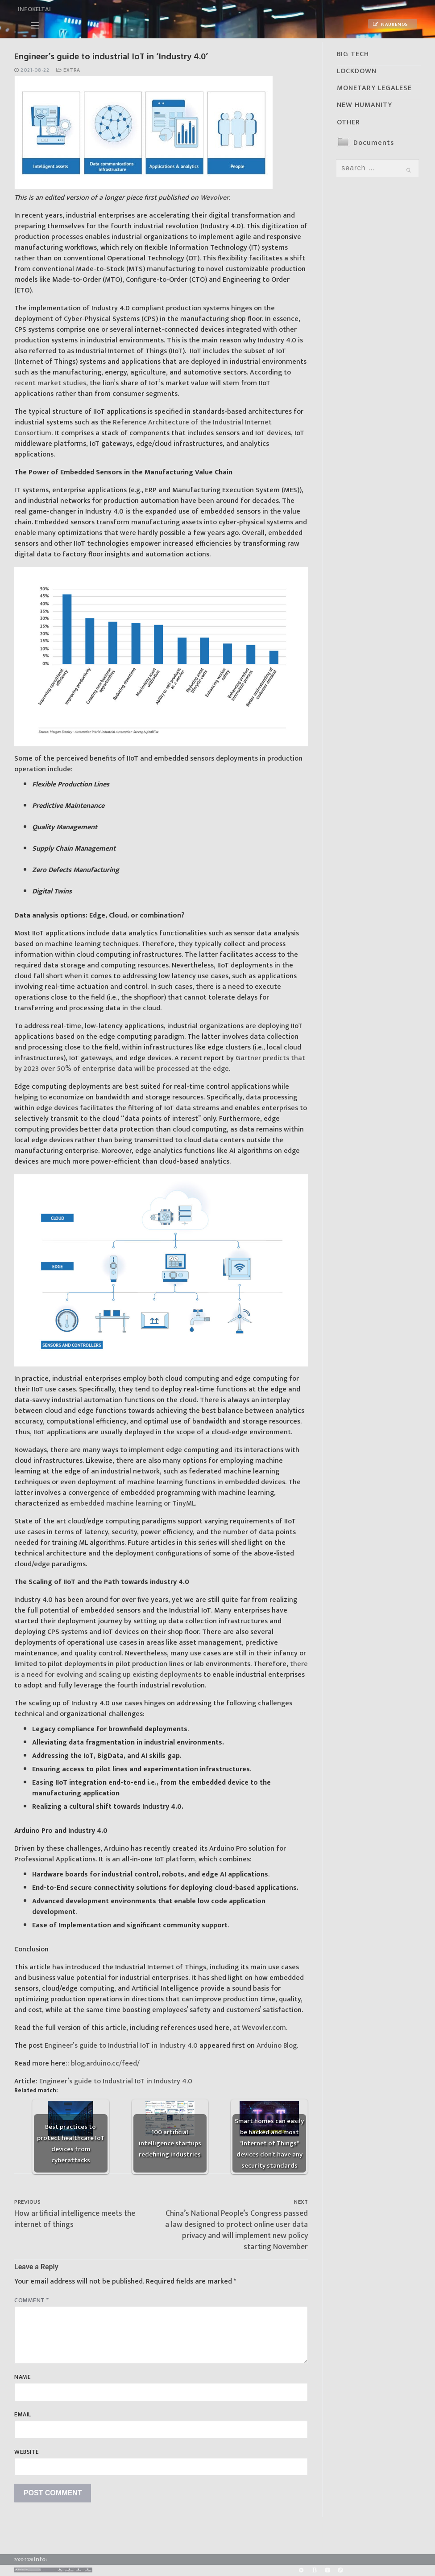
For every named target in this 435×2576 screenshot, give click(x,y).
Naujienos (390, 25)
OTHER (348, 122)
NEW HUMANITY (364, 105)
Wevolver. (215, 198)
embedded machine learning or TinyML (132, 1504)
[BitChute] (314, 2570)
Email (22, 2415)
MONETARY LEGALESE (374, 88)
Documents (373, 143)
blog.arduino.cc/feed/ (105, 2064)
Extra (68, 70)
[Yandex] (327, 2570)
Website (26, 2452)
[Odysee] (340, 2570)
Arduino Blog (277, 2046)
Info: (40, 2559)
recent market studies (50, 383)
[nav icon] (35, 25)
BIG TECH (353, 54)
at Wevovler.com (259, 2028)
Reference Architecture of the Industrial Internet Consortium (143, 427)
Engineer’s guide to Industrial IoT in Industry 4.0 (121, 2046)
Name (22, 2377)
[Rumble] (301, 2570)
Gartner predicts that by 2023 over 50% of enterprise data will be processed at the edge (159, 1063)
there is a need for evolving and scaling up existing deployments (161, 1669)
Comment (31, 2300)
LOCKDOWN (357, 71)
